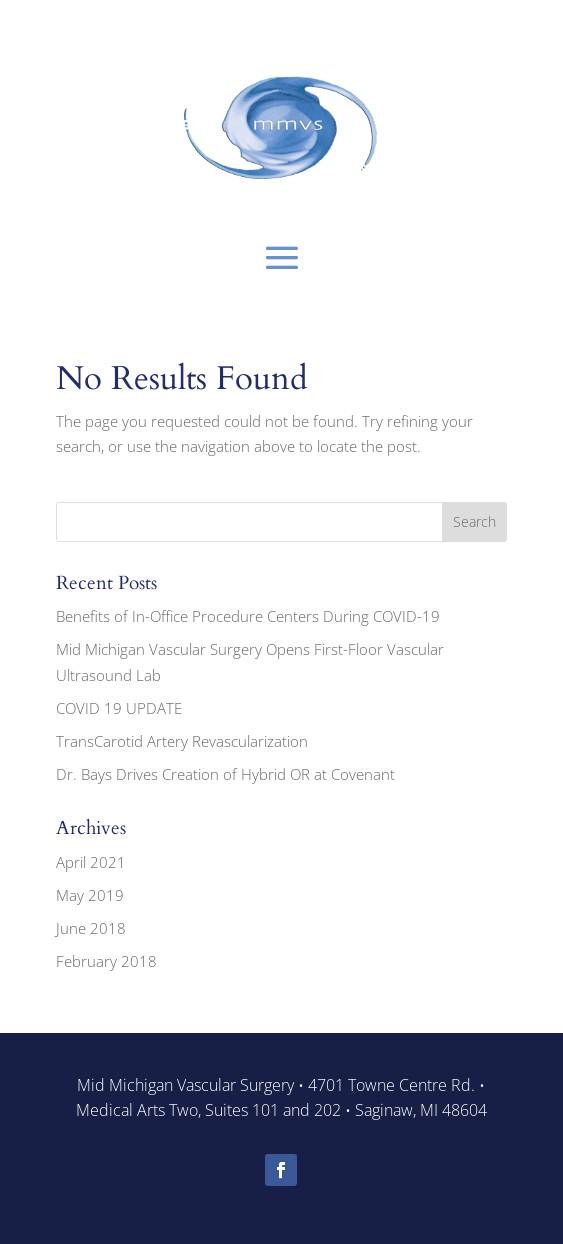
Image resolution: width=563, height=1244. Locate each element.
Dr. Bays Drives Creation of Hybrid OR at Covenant (225, 774)
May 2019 (90, 895)
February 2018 (106, 961)
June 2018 (91, 928)
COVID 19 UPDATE (119, 708)
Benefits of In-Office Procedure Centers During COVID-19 (248, 616)
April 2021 (91, 862)
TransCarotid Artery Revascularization (182, 741)
